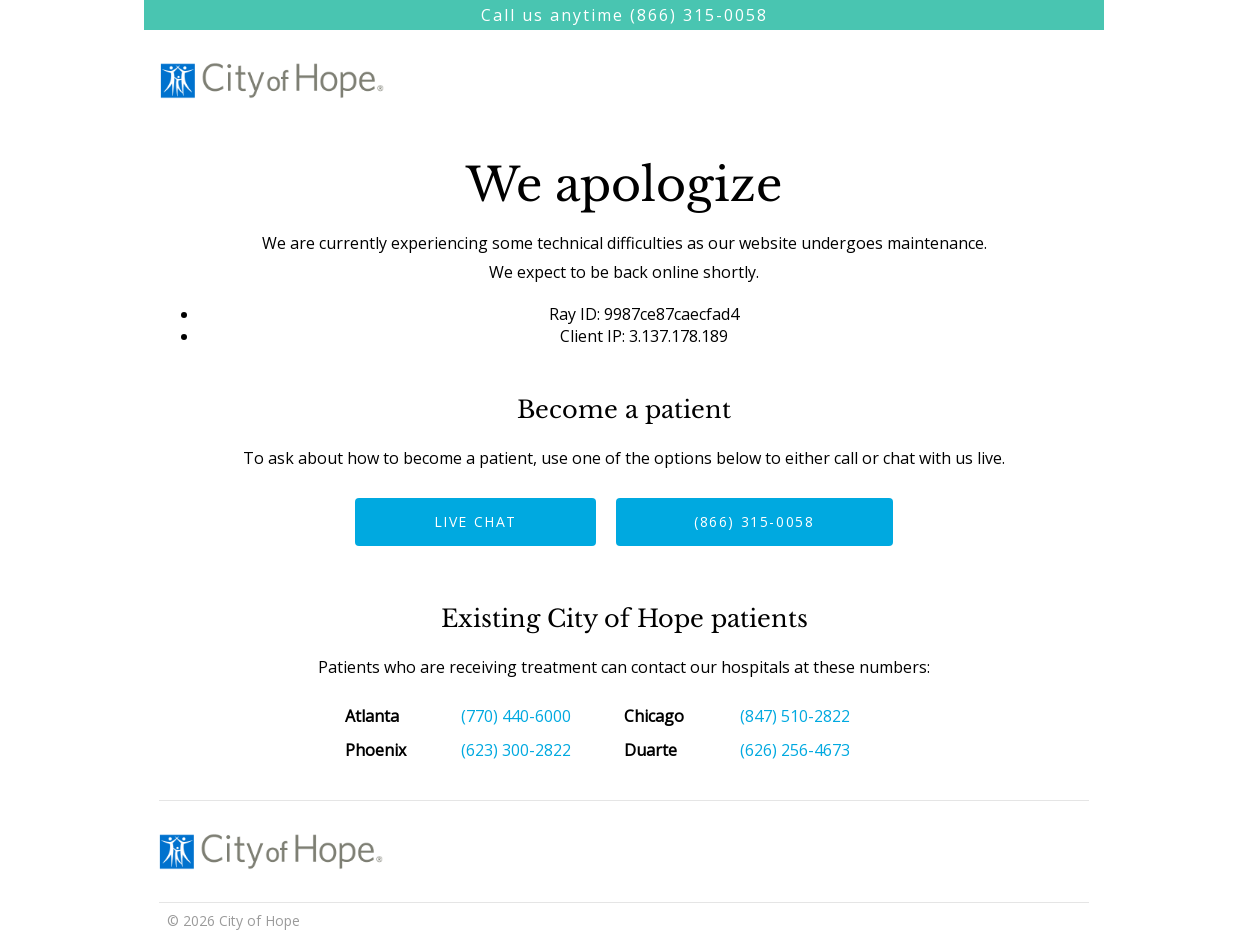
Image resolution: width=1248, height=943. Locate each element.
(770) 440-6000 (516, 716)
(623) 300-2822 (516, 750)
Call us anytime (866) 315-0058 (624, 15)
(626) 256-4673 (795, 750)
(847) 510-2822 (795, 716)
